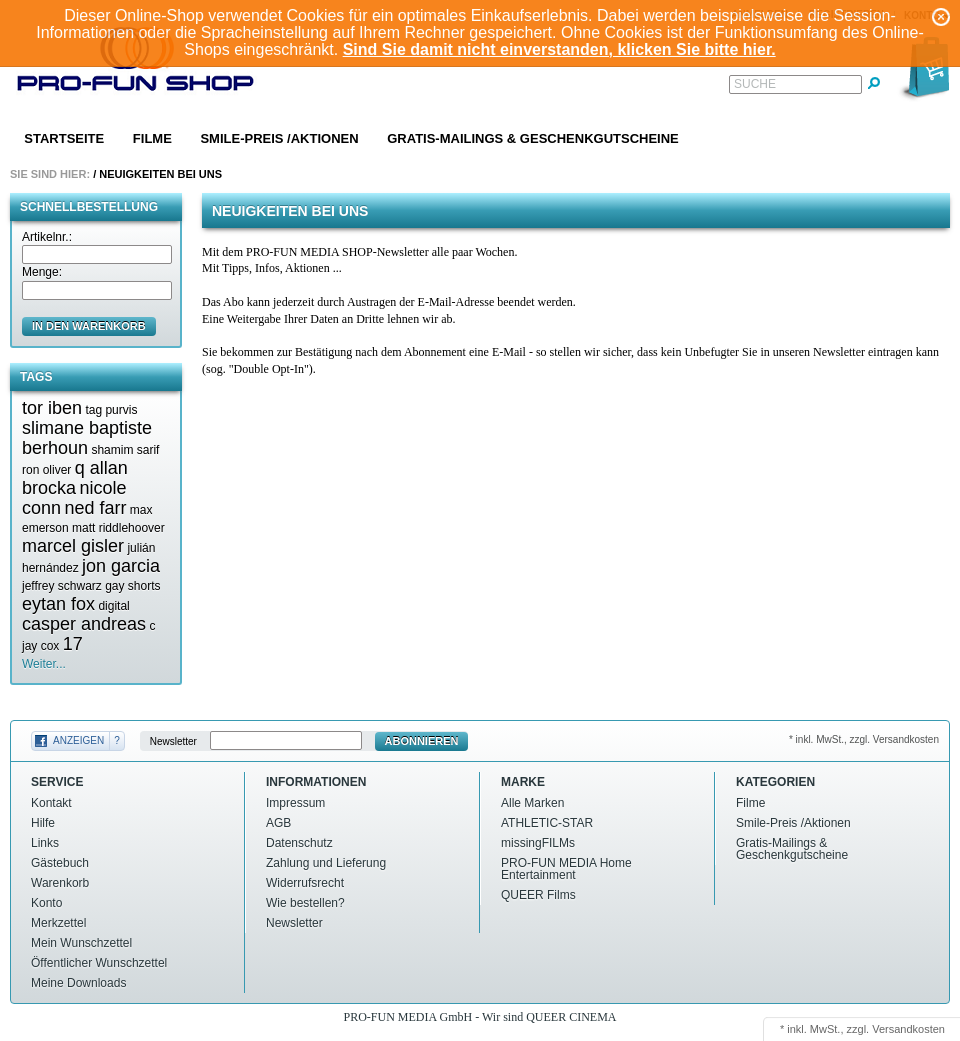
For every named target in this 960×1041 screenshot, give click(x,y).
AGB (278, 823)
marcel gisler (73, 546)
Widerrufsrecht (305, 883)
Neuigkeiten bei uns (160, 174)
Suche (755, 84)
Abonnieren (422, 741)
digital (113, 606)
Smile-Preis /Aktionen (279, 138)
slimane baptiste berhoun (87, 438)
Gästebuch (60, 863)
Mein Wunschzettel (81, 943)
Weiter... (44, 664)
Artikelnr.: (47, 237)
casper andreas (84, 624)
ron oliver (46, 470)
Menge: (42, 272)
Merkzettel (58, 923)
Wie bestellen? (305, 903)
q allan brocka (75, 478)
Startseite (64, 138)
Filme (152, 138)
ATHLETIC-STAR (547, 823)
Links (45, 843)
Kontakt (51, 803)
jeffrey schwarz (62, 586)
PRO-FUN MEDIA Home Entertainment (566, 869)
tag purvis (111, 410)
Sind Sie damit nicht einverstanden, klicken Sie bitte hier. (559, 49)
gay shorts (132, 586)
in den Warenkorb (89, 326)
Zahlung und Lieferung (326, 863)
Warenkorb (60, 883)
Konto (46, 903)
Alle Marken (532, 803)
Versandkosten (908, 1029)
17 (73, 644)
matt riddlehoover (118, 528)
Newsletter (173, 741)
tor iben (52, 408)
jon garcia (121, 566)
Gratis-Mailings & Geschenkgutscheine (533, 138)
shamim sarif (125, 450)
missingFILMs (538, 843)
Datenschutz (299, 843)
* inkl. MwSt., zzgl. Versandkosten (864, 739)
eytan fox (58, 604)
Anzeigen (78, 740)
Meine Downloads (78, 983)
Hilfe (43, 823)
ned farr (95, 508)
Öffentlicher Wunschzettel (99, 963)
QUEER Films (538, 895)
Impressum (295, 803)
